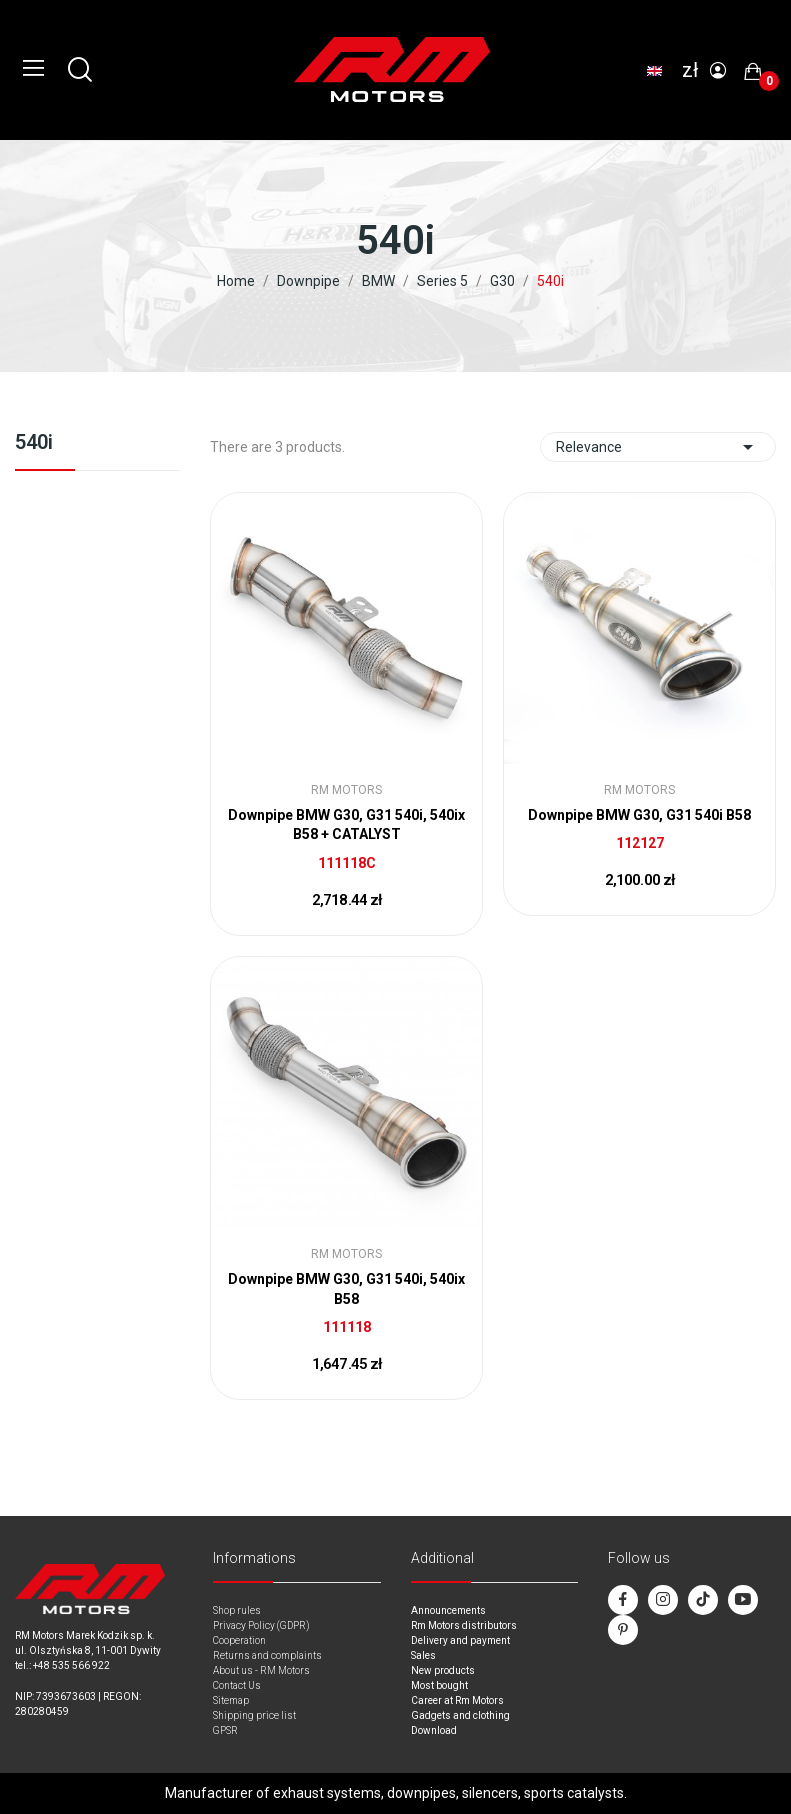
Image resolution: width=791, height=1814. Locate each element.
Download (434, 1730)
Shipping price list (254, 1715)
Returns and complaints (267, 1655)
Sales (423, 1655)
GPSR (225, 1730)
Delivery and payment (460, 1640)
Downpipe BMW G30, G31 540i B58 (639, 815)
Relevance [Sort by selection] (658, 447)
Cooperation (239, 1640)
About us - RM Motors (261, 1670)
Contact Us (237, 1685)
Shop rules (237, 1610)
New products (443, 1670)
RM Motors (346, 790)
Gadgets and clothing (460, 1715)
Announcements (448, 1610)
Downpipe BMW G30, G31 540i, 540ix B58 (346, 1289)
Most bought (439, 1685)
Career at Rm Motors (457, 1700)
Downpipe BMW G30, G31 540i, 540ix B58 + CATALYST (346, 825)
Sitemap (231, 1700)
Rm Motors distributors (464, 1625)
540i (34, 443)
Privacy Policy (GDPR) (261, 1625)
